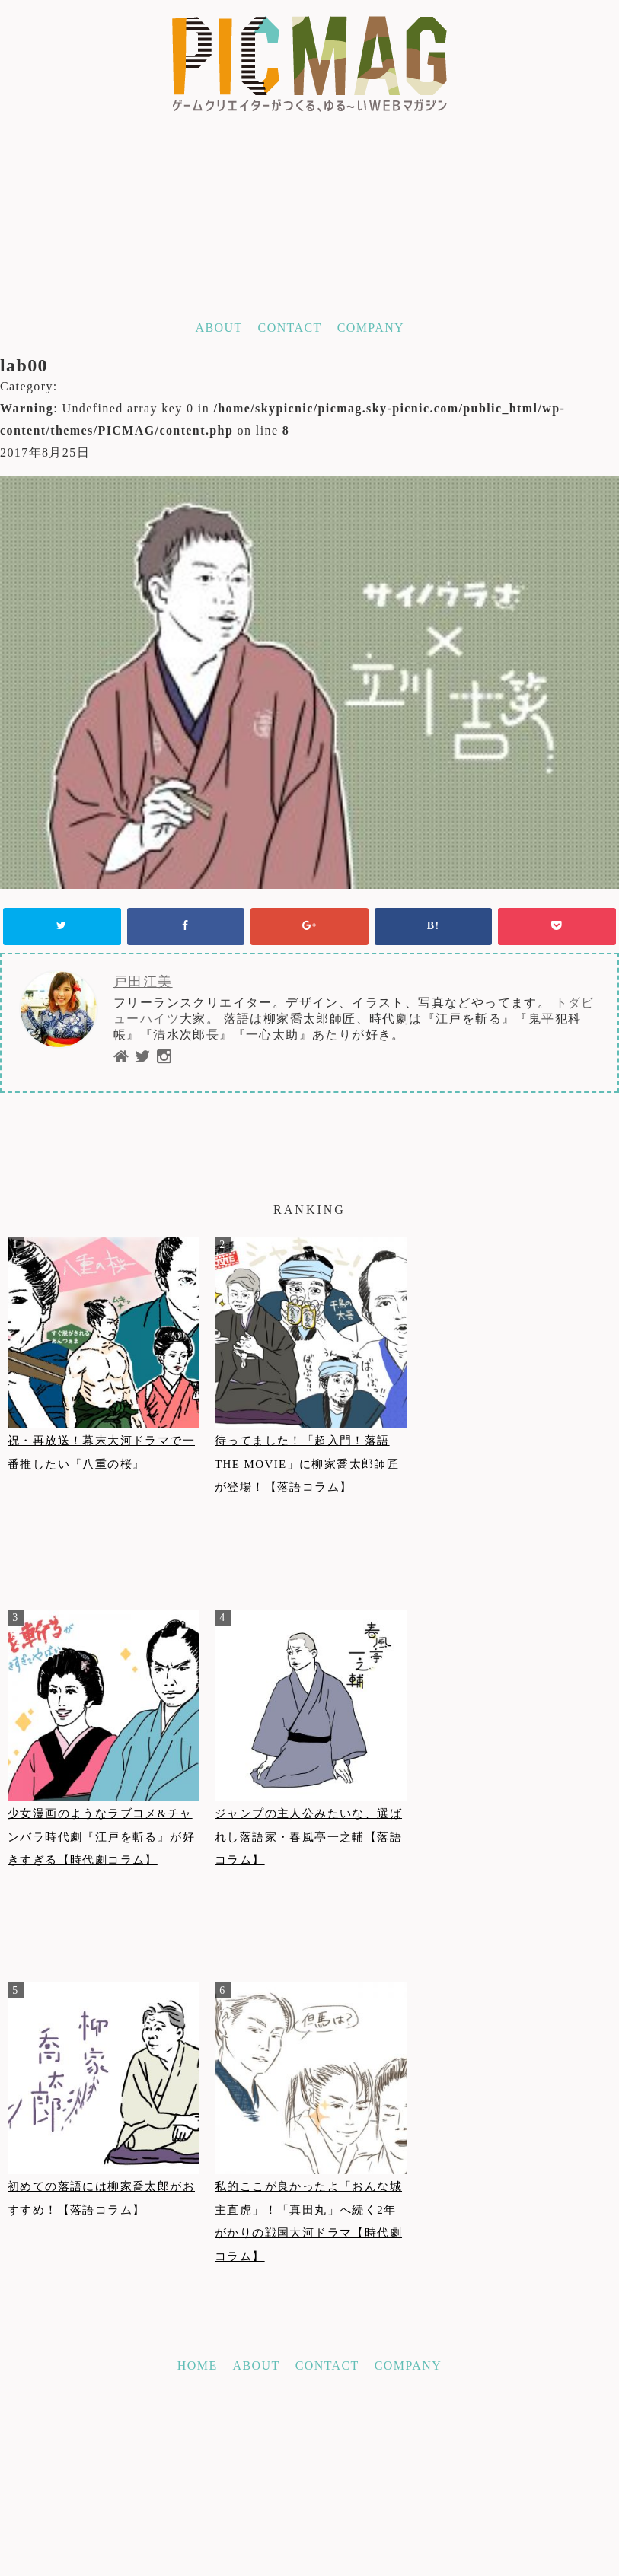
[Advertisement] (309, 2461)
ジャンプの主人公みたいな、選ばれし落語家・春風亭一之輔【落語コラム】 (308, 1837)
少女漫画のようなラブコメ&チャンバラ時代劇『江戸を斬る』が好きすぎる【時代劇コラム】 (101, 1837)
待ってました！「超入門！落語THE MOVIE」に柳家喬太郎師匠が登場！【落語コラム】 (307, 1464)
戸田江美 (143, 981)
